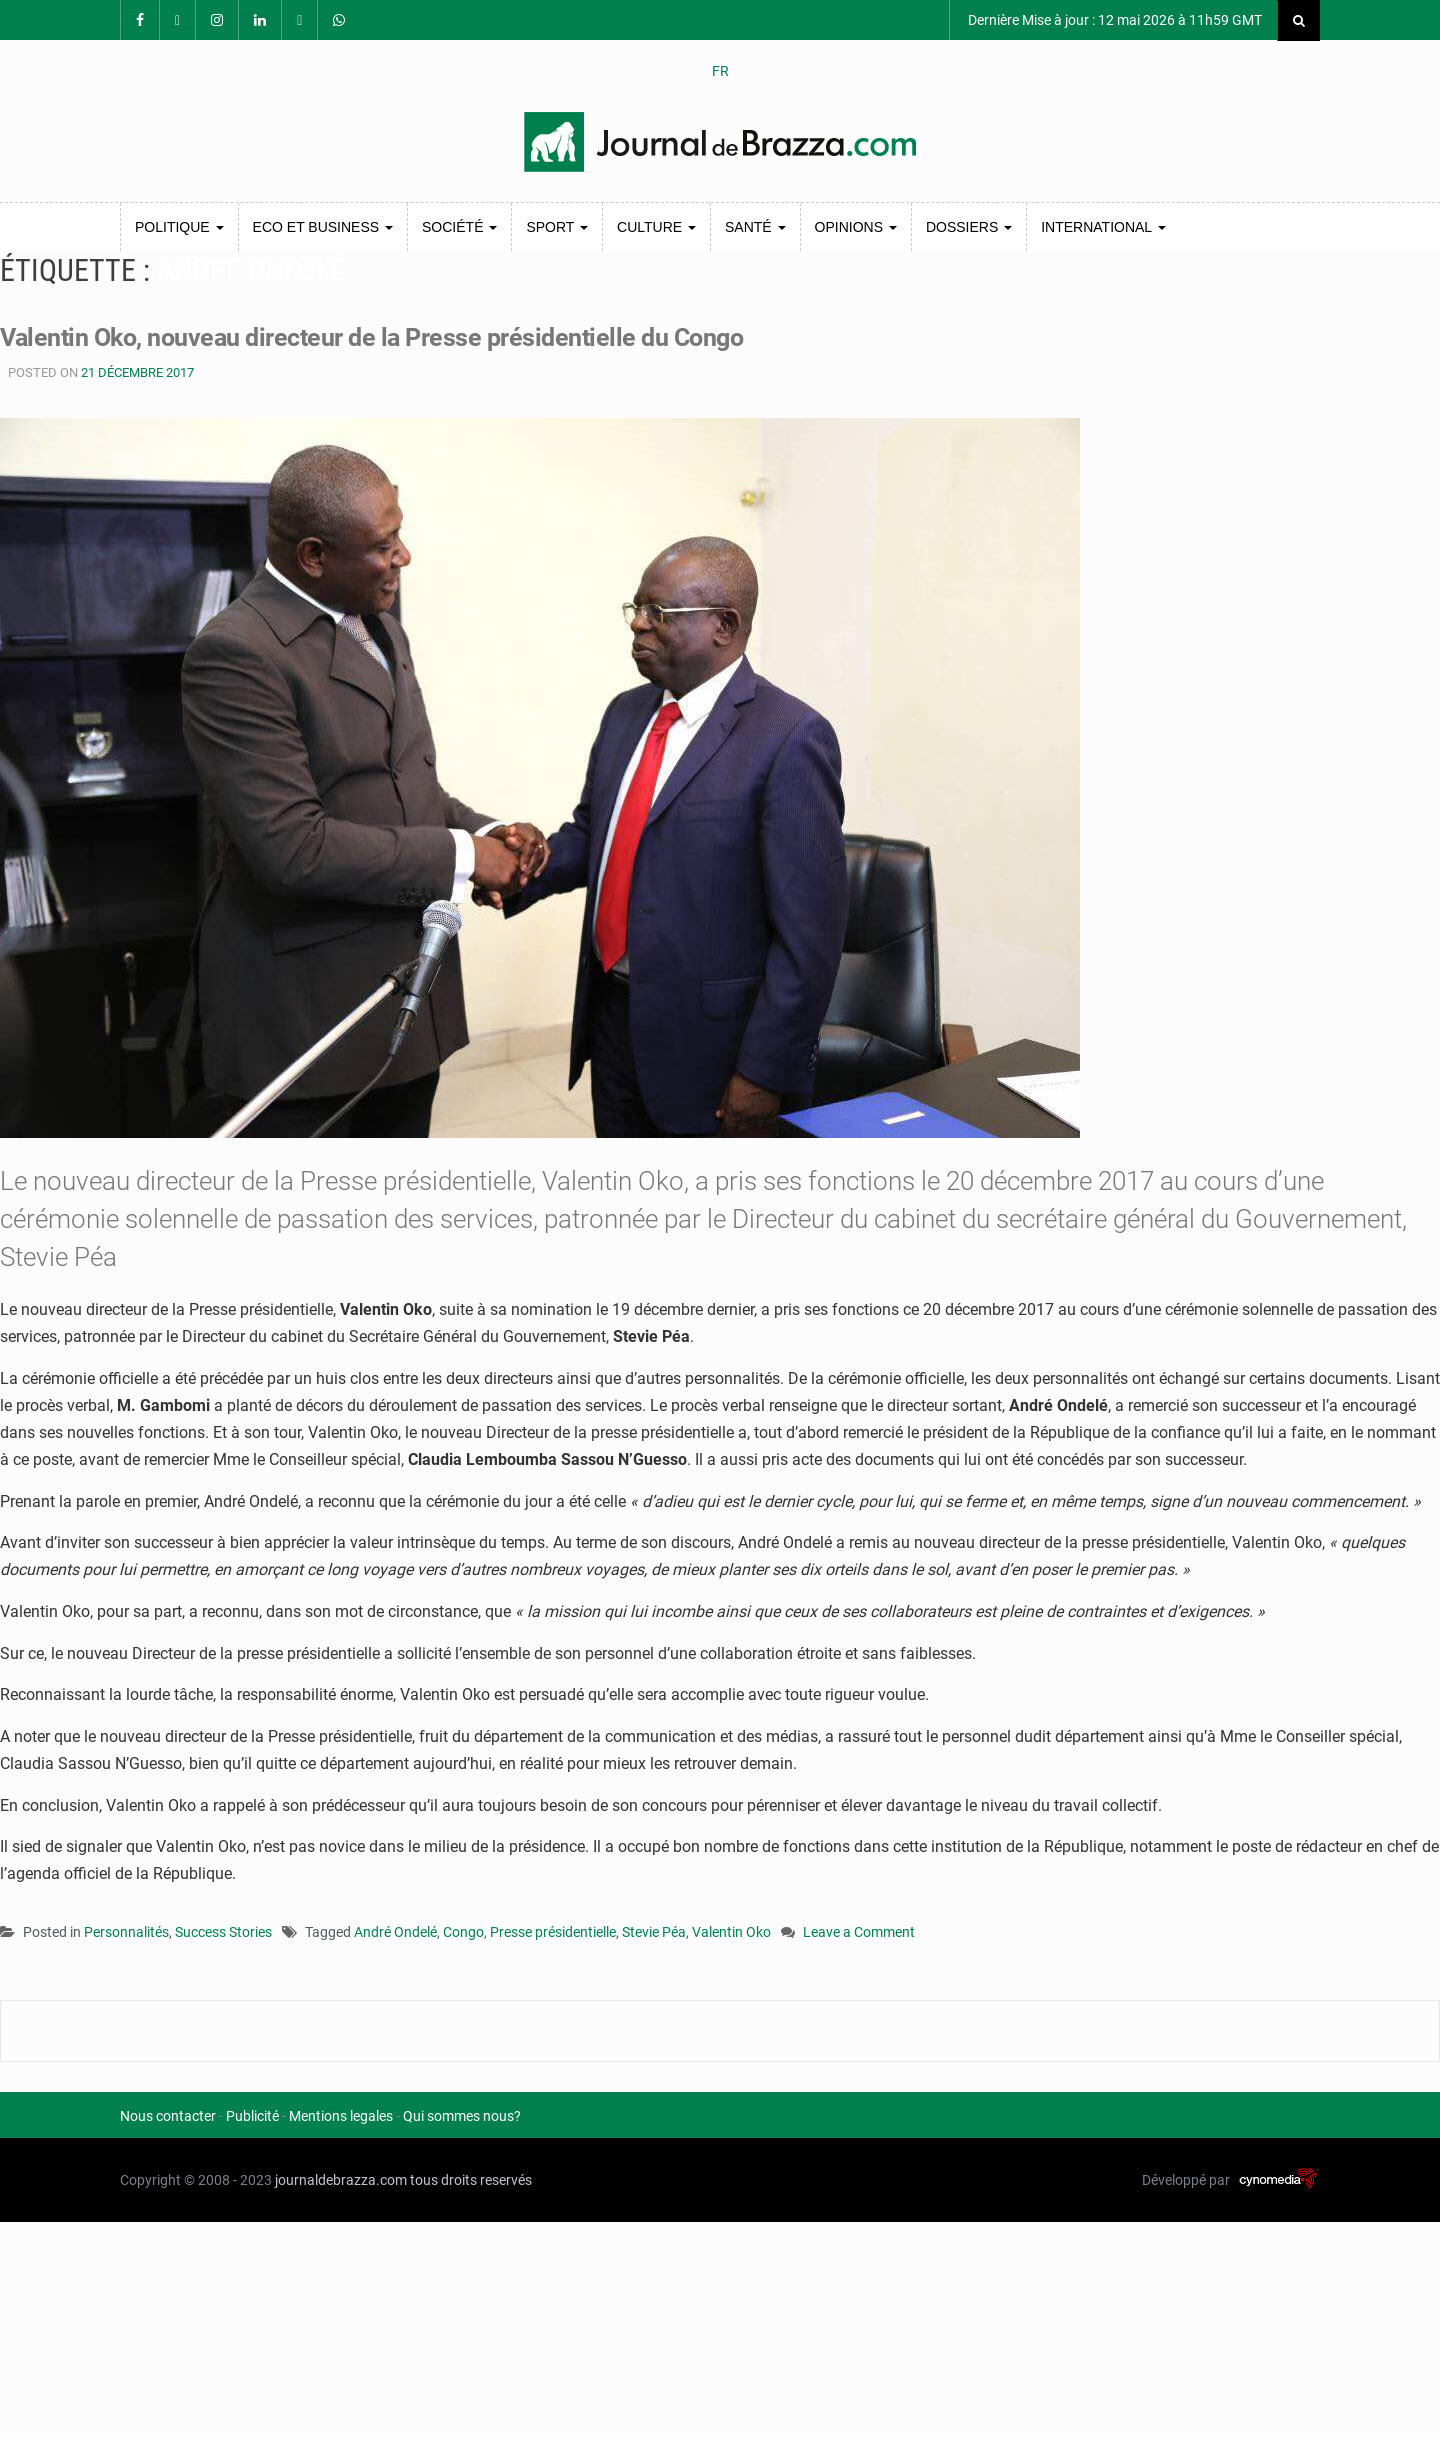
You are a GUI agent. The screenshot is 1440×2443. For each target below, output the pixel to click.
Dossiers (969, 227)
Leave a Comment (859, 1933)
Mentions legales (341, 2116)
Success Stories (223, 1932)
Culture (656, 227)
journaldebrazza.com (341, 2180)
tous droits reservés (471, 2180)
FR (720, 71)
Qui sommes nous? (462, 2116)
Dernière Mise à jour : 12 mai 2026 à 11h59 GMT (1113, 20)
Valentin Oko (731, 1932)
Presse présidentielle (553, 1932)
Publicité (252, 2116)
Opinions (856, 227)
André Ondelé (395, 1932)
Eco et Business (323, 227)
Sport (557, 227)
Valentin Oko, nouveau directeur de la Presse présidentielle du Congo (386, 337)
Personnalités (126, 1932)
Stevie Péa (654, 1932)
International (1103, 227)
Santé (755, 227)
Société (459, 227)
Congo (463, 1932)
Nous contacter (168, 2116)
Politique (179, 227)
